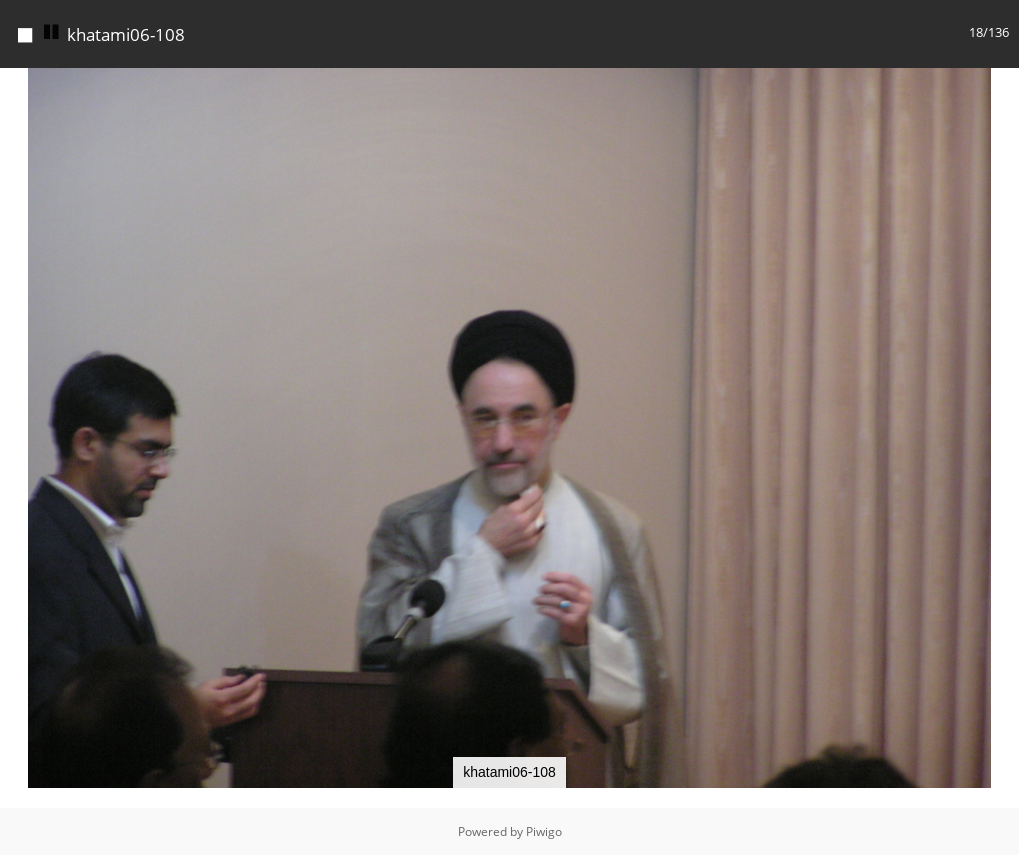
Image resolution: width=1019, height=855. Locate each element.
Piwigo (544, 831)
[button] (1001, 86)
